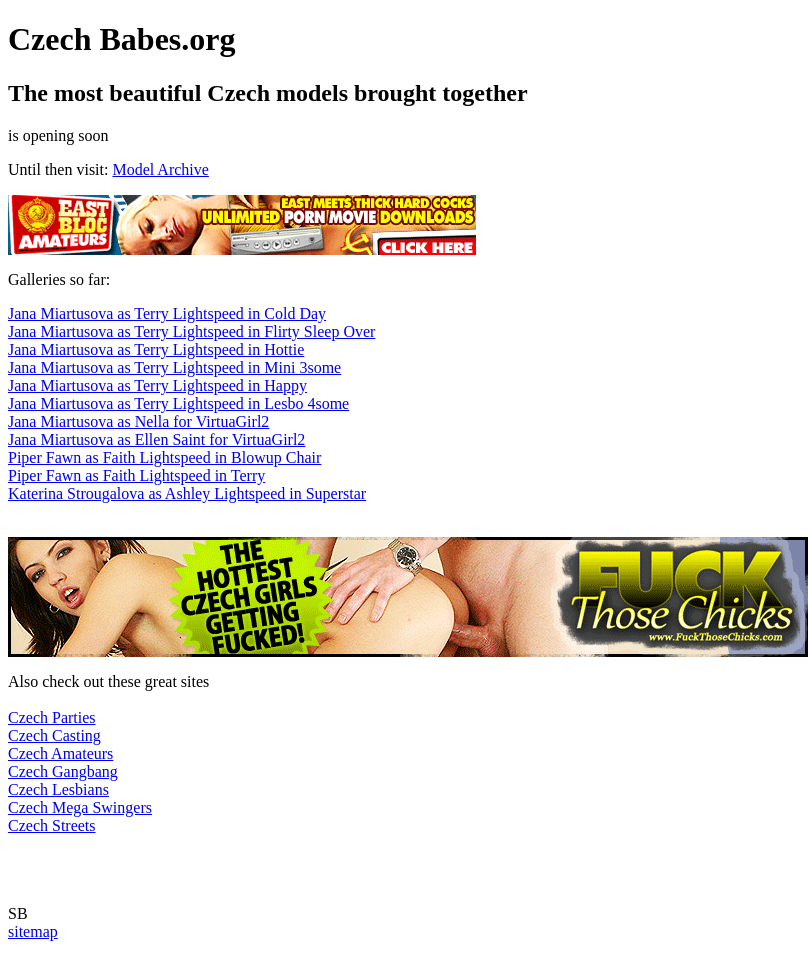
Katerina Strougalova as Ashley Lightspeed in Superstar (187, 493)
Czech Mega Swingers (80, 807)
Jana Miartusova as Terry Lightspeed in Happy (157, 385)
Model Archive (160, 169)
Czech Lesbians (58, 789)
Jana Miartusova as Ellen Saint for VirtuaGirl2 (156, 439)
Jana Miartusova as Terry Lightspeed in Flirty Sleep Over (191, 331)
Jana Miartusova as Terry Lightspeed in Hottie (156, 349)
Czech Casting (54, 735)
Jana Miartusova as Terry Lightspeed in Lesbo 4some (178, 403)
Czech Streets (52, 825)
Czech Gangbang (63, 771)
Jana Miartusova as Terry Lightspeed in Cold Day (167, 313)
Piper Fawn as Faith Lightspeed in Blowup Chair (164, 457)
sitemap (33, 931)
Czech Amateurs (60, 753)
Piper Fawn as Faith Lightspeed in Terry (136, 475)
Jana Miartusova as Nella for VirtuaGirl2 (138, 421)
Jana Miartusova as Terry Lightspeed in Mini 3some (174, 367)
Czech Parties (52, 717)
